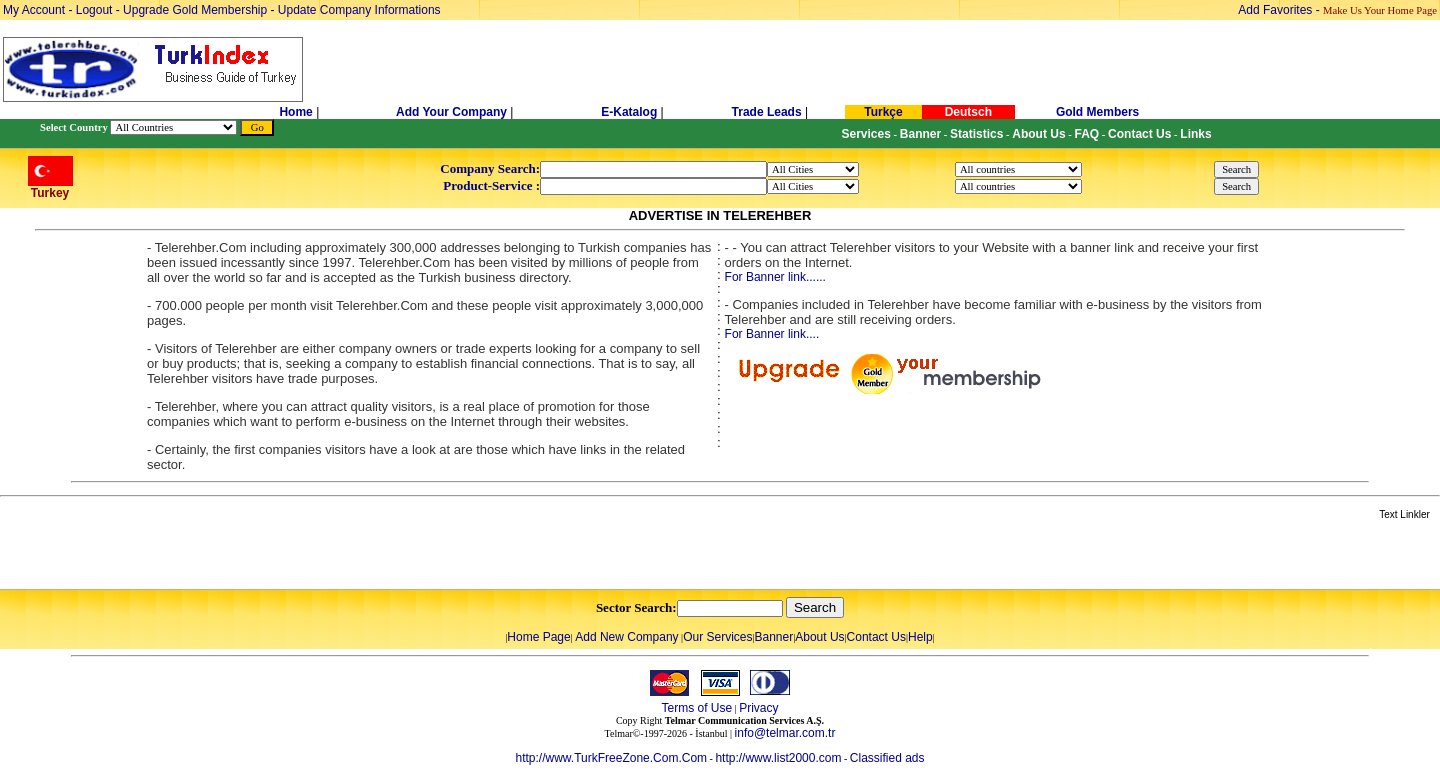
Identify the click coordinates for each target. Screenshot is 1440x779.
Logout (94, 10)
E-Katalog (629, 112)
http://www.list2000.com (778, 758)
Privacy (758, 708)
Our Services (717, 637)
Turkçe (883, 112)
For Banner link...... (775, 277)
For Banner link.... (772, 334)
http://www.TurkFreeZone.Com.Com (611, 758)
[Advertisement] (237, 556)
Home (297, 112)
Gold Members (1097, 112)
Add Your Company (453, 112)
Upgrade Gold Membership (196, 10)
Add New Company (626, 637)
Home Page (538, 637)
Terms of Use (696, 708)
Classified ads (887, 758)
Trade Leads (767, 112)
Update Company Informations (359, 10)
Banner (774, 637)
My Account (35, 10)
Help (920, 637)
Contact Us (876, 637)
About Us (819, 637)
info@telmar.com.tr (785, 733)
